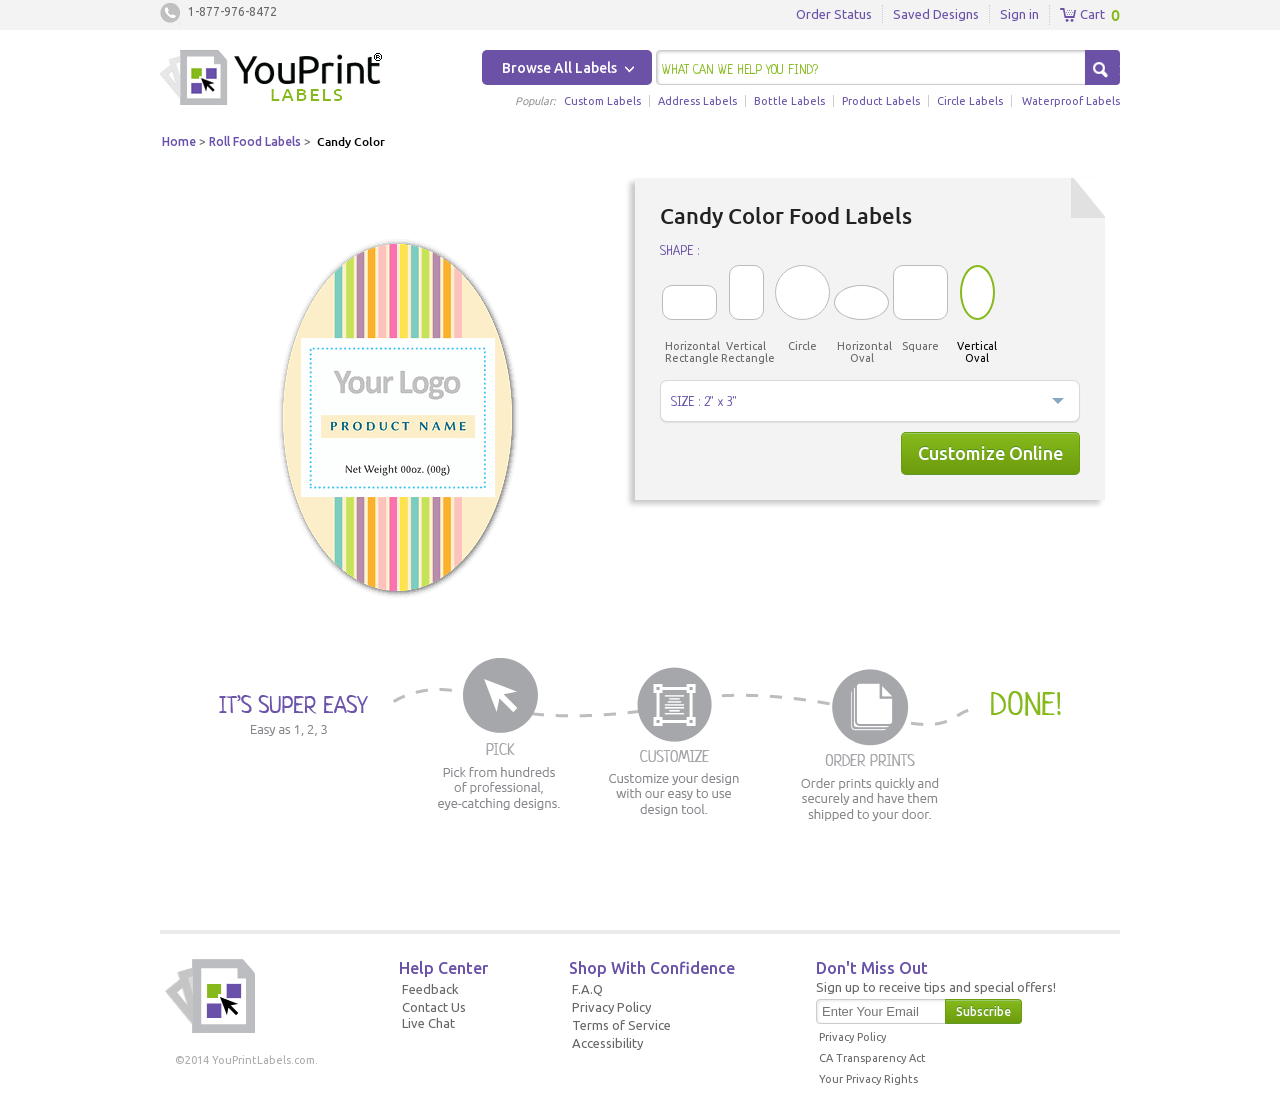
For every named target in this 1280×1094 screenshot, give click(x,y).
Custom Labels (602, 101)
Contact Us (434, 1007)
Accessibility (607, 1043)
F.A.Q (587, 989)
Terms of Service (621, 1025)
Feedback (430, 989)
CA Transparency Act (872, 1058)
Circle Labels (970, 101)
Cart (1082, 15)
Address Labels (697, 101)
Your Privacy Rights (868, 1079)
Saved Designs (936, 14)
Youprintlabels (271, 80)
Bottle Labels (789, 101)
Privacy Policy (611, 1007)
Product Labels (881, 101)
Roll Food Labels (255, 141)
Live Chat (428, 1023)
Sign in (1019, 14)
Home (179, 141)
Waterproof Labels (1071, 101)
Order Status (834, 14)
